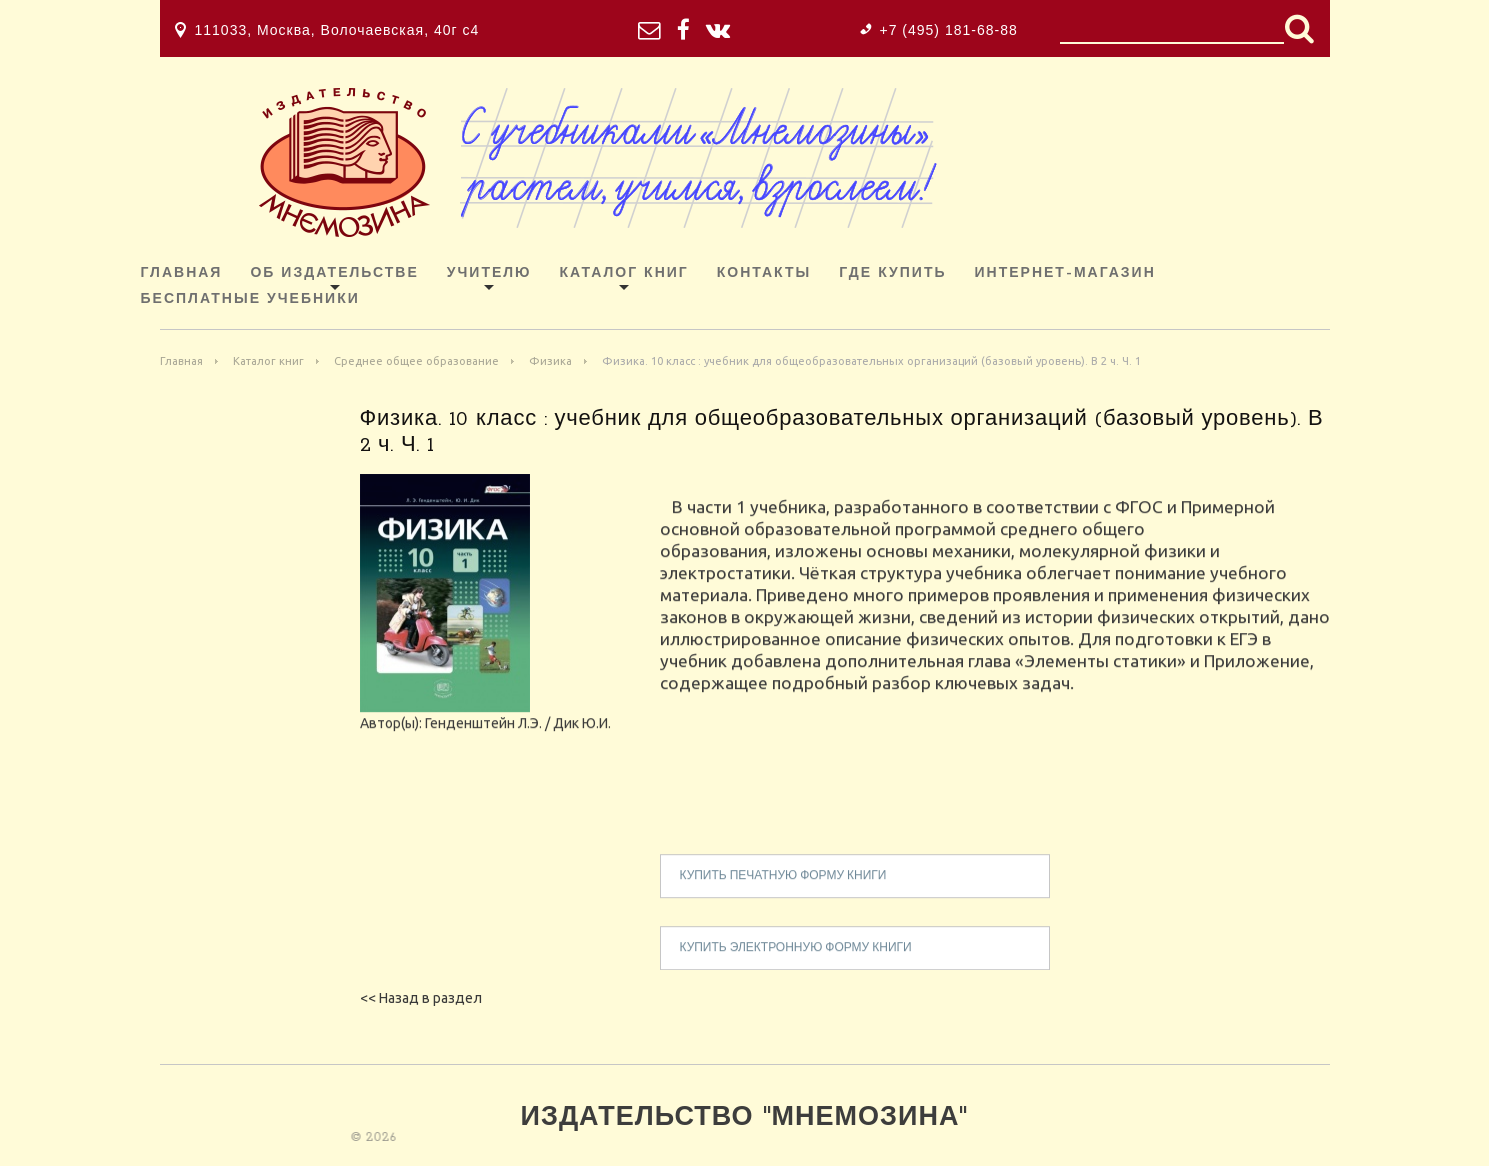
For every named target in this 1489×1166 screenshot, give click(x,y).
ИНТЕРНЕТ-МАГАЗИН (1065, 273)
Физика (550, 361)
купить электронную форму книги (796, 960)
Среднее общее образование (416, 361)
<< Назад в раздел (421, 998)
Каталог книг (624, 273)
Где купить (892, 273)
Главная (182, 273)
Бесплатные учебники (250, 299)
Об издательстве (334, 273)
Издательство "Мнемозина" (745, 1118)
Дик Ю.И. (582, 735)
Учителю (489, 273)
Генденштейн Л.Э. (483, 735)
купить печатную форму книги (783, 888)
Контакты (764, 273)
